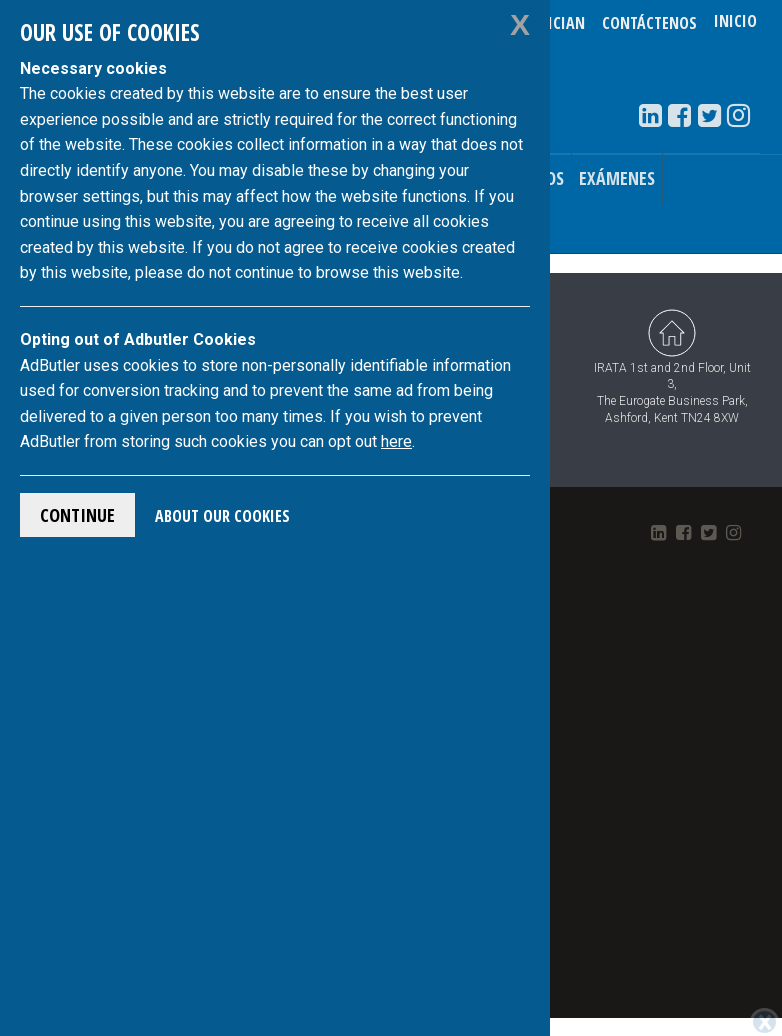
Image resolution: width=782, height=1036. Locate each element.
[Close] (764, 1022)
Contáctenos (649, 23)
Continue (77, 515)
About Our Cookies (222, 516)
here (396, 441)
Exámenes (617, 178)
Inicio (735, 23)
